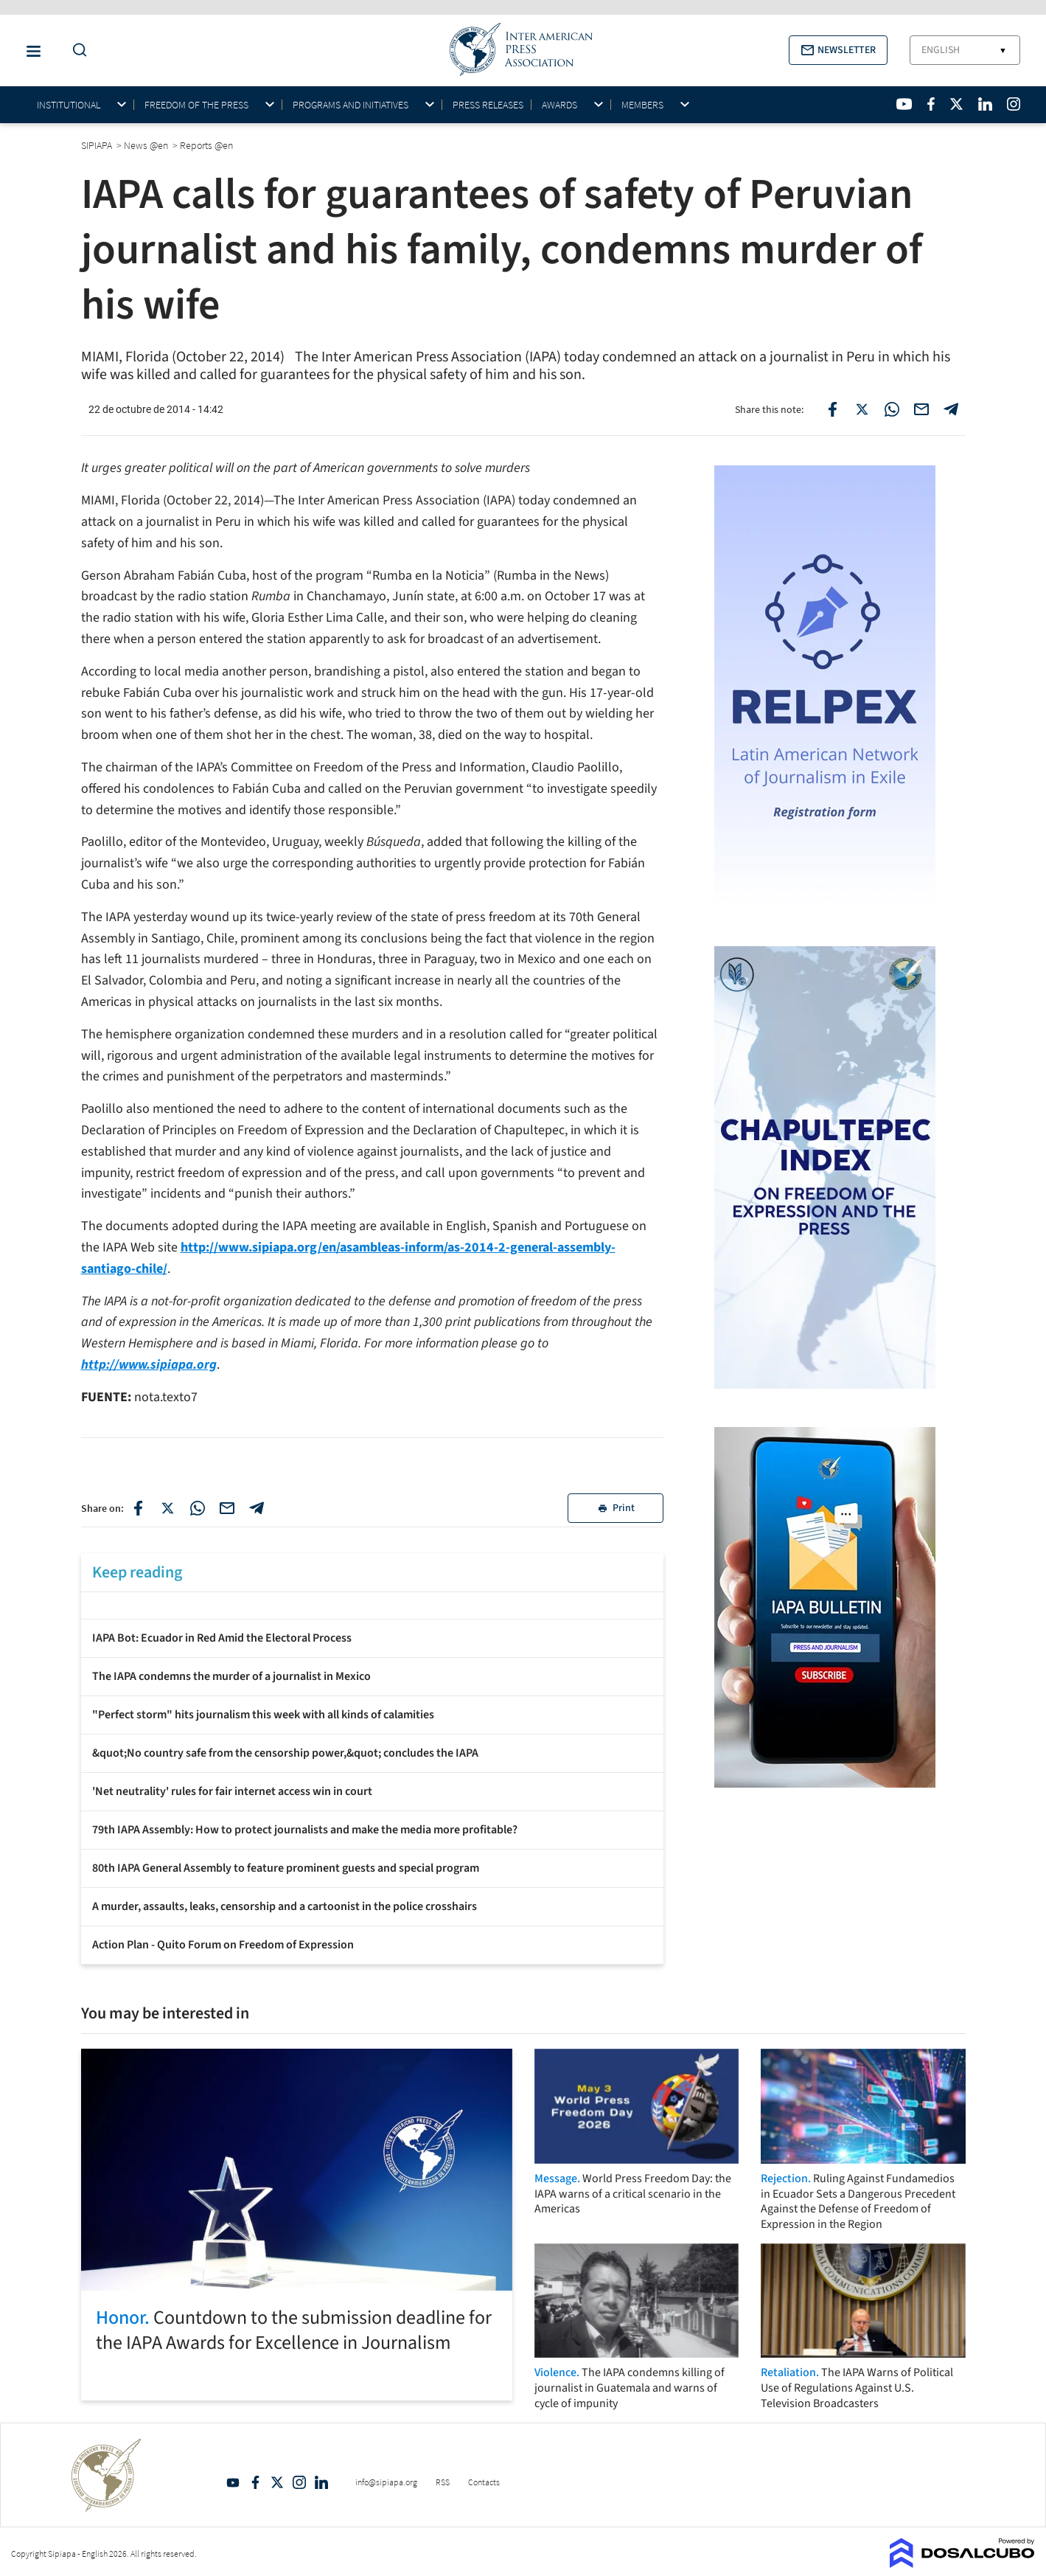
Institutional (68, 105)
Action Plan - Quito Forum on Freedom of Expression (223, 1945)
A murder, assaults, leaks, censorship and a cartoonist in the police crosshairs (284, 1906)
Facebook (255, 2482)
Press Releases (488, 104)
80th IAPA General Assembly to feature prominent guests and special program (285, 1868)
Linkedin (321, 2482)
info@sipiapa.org (386, 2482)
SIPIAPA (97, 145)
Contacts (484, 2482)
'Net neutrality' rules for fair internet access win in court (232, 1791)
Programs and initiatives (350, 105)
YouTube (233, 2482)
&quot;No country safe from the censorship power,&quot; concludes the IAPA (285, 1753)
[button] (838, 50)
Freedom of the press (196, 105)
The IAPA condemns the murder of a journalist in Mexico (231, 1676)
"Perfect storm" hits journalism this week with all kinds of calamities (263, 1715)
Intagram (299, 2482)
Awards (559, 105)
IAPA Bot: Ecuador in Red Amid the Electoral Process (222, 1638)
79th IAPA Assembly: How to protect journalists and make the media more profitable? (304, 1830)
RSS (443, 2482)
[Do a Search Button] (76, 50)
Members (642, 105)
